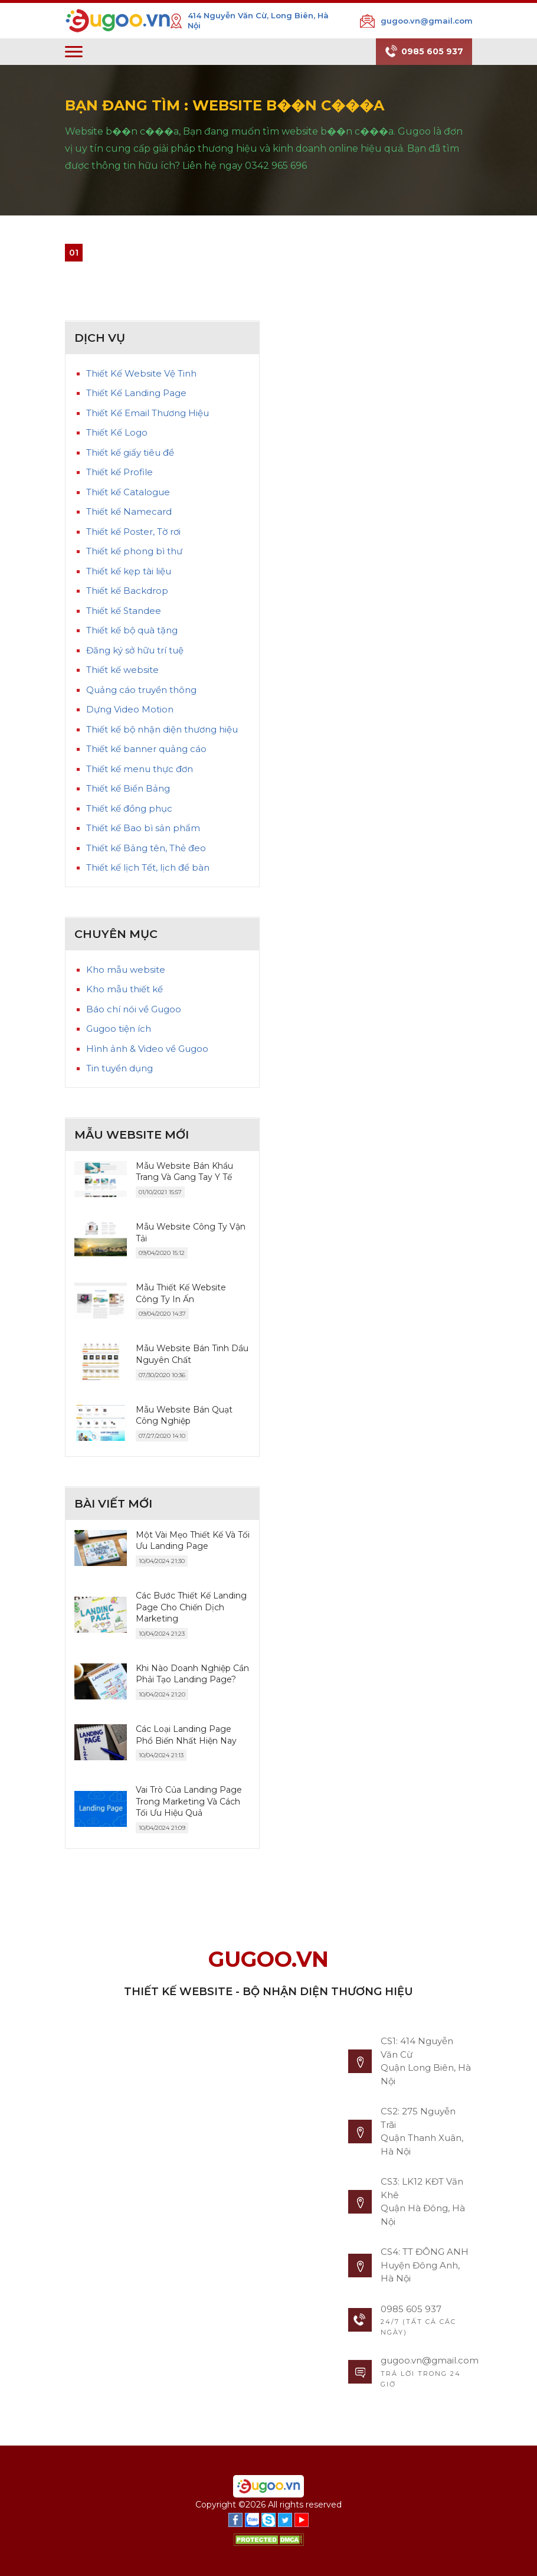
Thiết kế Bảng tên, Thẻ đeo (146, 848)
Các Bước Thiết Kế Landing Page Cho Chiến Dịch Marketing (191, 1607)
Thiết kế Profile (119, 472)
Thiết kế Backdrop (127, 590)
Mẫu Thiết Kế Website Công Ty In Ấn (181, 1293)
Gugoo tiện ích (118, 1028)
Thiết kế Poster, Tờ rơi (133, 531)
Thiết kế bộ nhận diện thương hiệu (162, 729)
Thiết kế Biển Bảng (128, 788)
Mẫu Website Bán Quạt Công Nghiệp (184, 1415)
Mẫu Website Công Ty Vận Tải (190, 1232)
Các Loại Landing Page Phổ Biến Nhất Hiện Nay (186, 1735)
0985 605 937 (424, 52)
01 (73, 252)
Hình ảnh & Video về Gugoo (147, 1048)
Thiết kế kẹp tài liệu (128, 571)
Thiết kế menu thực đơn (139, 768)
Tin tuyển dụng (119, 1068)
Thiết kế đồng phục (129, 808)
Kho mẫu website (125, 969)
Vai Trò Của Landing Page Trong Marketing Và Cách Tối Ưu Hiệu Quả (189, 1801)
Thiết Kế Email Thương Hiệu (147, 413)
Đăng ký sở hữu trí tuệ (135, 650)
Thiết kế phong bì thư (134, 551)
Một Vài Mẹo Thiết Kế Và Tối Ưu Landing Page (193, 1540)
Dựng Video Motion (129, 709)
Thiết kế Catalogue (128, 492)
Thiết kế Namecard (129, 511)
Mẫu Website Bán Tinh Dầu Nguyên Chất (192, 1354)
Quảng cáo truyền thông (141, 689)
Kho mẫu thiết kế (124, 989)
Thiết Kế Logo (117, 432)
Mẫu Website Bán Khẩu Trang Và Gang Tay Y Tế (184, 1171)
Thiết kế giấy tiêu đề (130, 452)
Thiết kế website (122, 669)
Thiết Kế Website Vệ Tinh (141, 373)
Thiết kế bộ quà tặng (132, 630)
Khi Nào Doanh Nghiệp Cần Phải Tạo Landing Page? (192, 1674)
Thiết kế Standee (123, 610)
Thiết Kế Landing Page (136, 392)
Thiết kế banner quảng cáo (146, 748)
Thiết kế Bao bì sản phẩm (143, 827)
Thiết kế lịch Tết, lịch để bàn (147, 867)
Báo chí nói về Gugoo (133, 1009)
